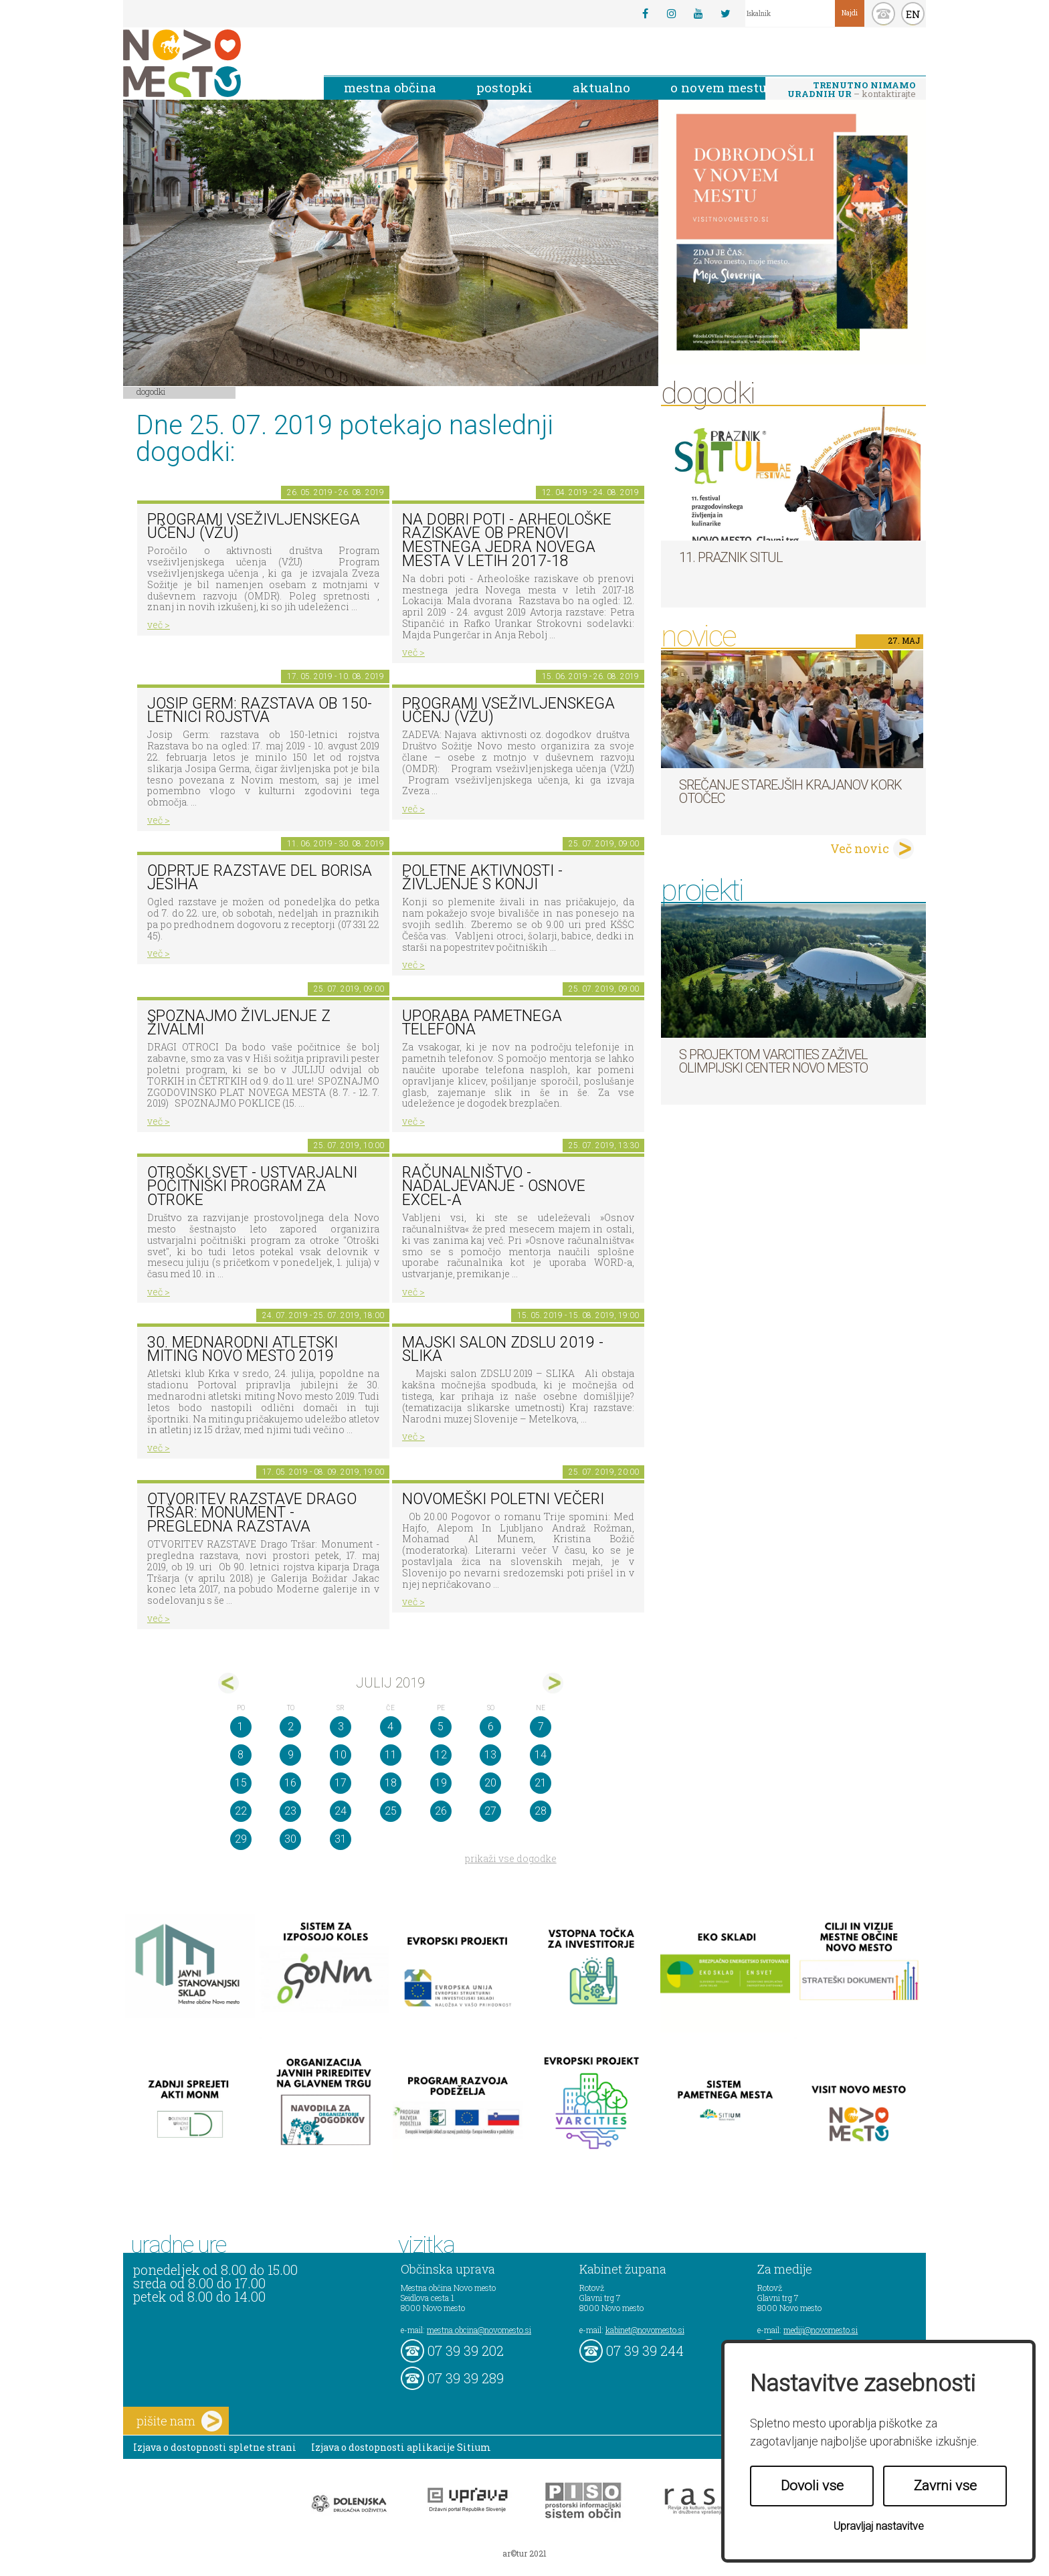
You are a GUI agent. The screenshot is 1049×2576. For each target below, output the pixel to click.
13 (490, 1754)
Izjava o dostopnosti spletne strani (214, 2447)
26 (441, 1811)
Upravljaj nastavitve (879, 2526)
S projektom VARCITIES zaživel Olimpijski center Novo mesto (773, 1061)
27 (490, 1811)
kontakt (883, 13)
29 (241, 1839)
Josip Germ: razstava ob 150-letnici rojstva (259, 711)
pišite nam (179, 2421)
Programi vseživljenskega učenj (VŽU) (253, 527)
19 (441, 1782)
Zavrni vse (945, 2486)
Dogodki (151, 391)
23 (290, 1811)
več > (158, 624)
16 (290, 1782)
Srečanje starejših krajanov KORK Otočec (790, 791)
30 (290, 1839)
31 (341, 1839)
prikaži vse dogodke (511, 1858)
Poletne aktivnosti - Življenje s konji (482, 878)
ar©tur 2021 (524, 2553)
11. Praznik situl (731, 557)
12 (441, 1754)
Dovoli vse (812, 2486)
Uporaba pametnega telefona (482, 1023)
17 (341, 1782)
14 (541, 1754)
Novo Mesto (213, 63)
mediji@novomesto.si (820, 2329)
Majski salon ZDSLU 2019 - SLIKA (502, 1349)
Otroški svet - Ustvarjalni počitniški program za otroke (252, 1186)
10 (341, 1754)
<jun (228, 1683)
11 (391, 1754)
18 (391, 1782)
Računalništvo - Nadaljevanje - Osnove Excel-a (493, 1186)
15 (241, 1782)
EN (913, 14)
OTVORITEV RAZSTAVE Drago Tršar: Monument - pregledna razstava (252, 1513)
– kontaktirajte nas (851, 90)
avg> (553, 1683)
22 (241, 1811)
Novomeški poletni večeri (503, 1499)
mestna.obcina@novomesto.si (479, 2329)
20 (490, 1782)
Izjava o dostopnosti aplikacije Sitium (401, 2447)
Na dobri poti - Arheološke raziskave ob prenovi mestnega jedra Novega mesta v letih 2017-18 (506, 540)
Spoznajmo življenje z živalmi (238, 1023)
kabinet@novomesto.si (644, 2329)
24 (341, 1811)
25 (391, 1811)
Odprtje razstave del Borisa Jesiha (259, 878)
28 (541, 1811)
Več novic (859, 848)
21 (541, 1782)
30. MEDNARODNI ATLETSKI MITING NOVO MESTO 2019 (242, 1349)
